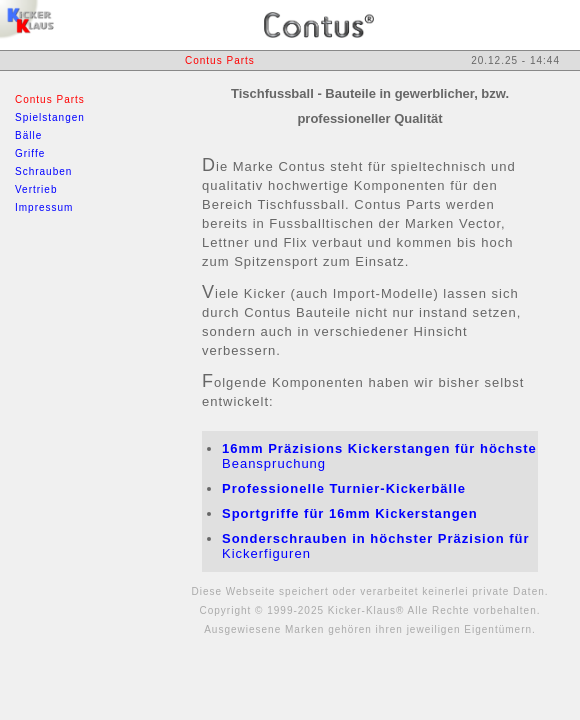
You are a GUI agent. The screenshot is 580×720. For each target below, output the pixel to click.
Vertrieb (36, 189)
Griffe (30, 153)
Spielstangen (50, 117)
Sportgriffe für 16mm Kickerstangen (350, 513)
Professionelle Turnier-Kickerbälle (344, 488)
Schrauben (43, 171)
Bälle (28, 135)
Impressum (44, 207)
